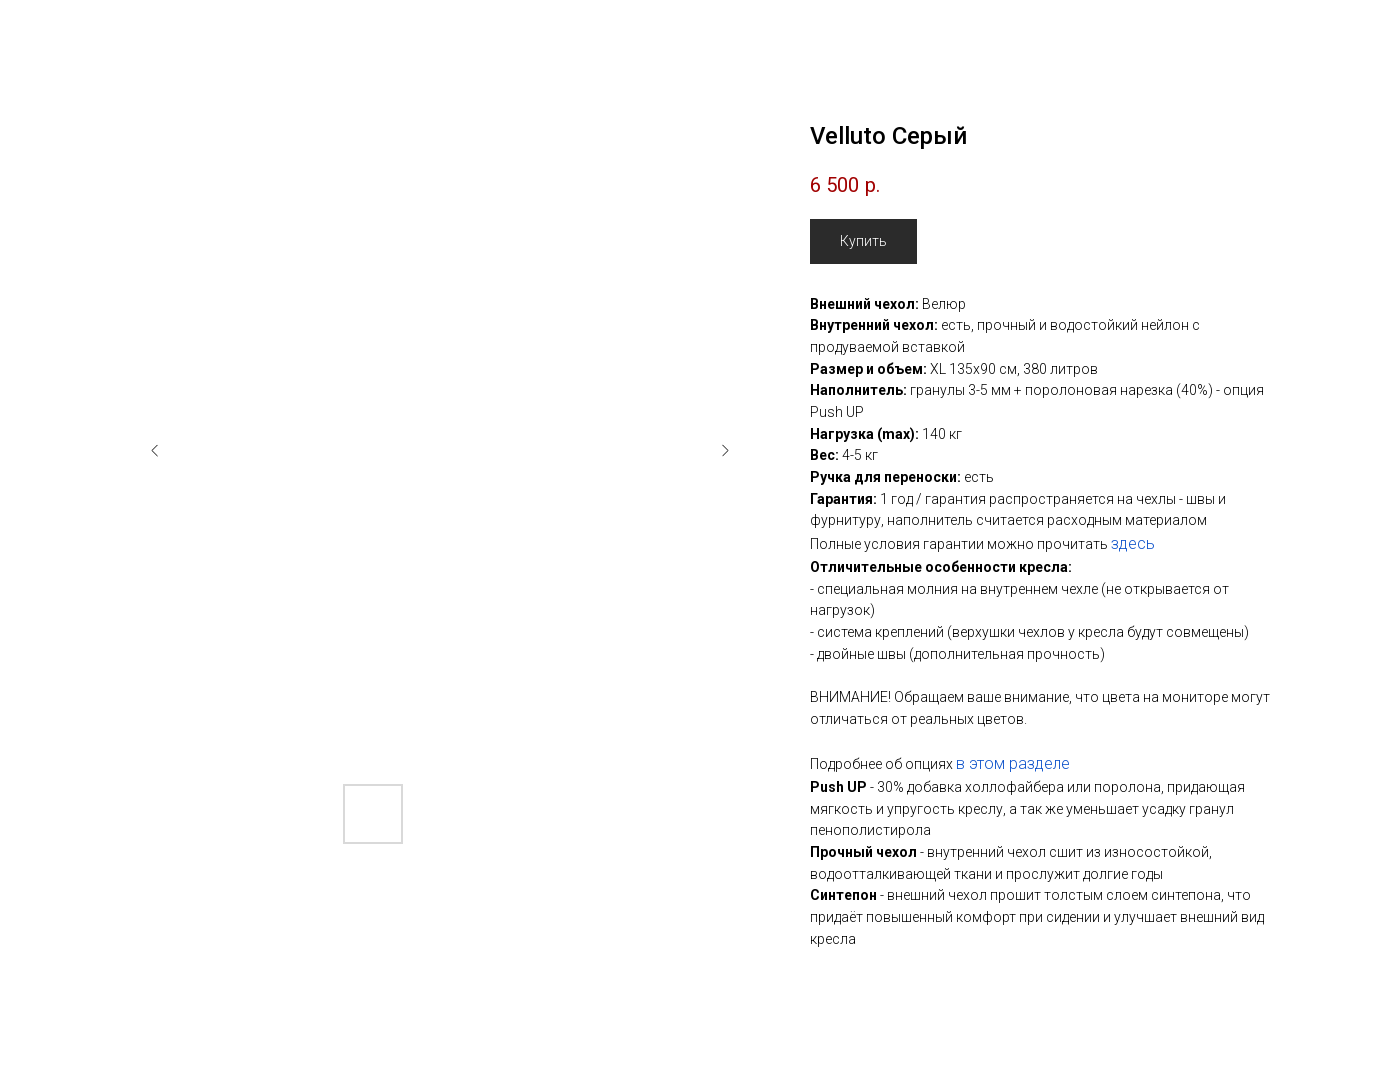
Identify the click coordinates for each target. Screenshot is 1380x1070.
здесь (1133, 543)
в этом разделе (1013, 763)
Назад (58, 30)
